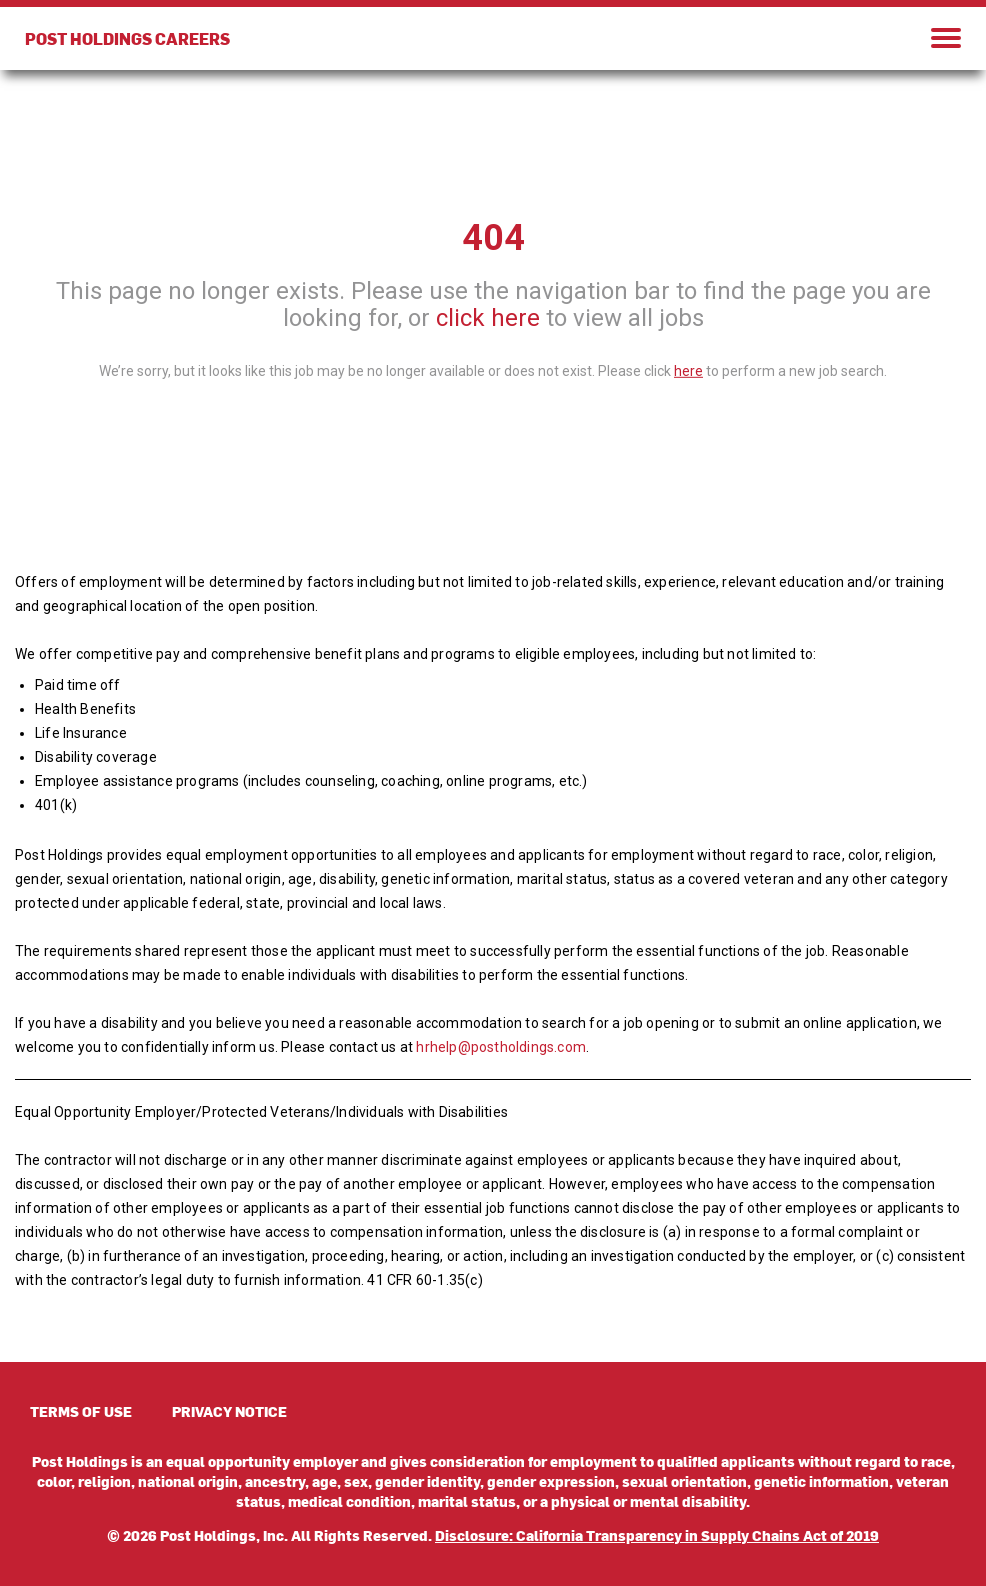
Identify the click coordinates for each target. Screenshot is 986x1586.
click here (488, 318)
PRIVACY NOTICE (229, 1411)
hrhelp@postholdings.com (501, 1047)
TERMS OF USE (81, 1411)
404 (493, 238)
